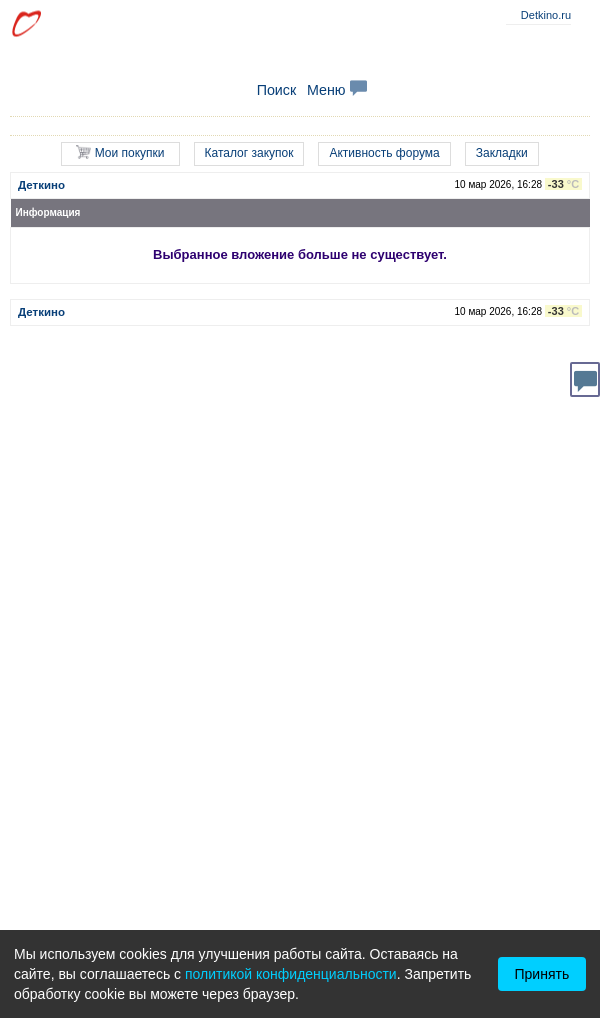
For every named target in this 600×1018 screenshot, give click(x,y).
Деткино (41, 185)
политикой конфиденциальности (291, 974)
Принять (542, 974)
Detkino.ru (546, 15)
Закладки (502, 153)
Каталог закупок (249, 153)
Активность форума (384, 153)
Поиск (277, 90)
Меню (337, 90)
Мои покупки (120, 152)
